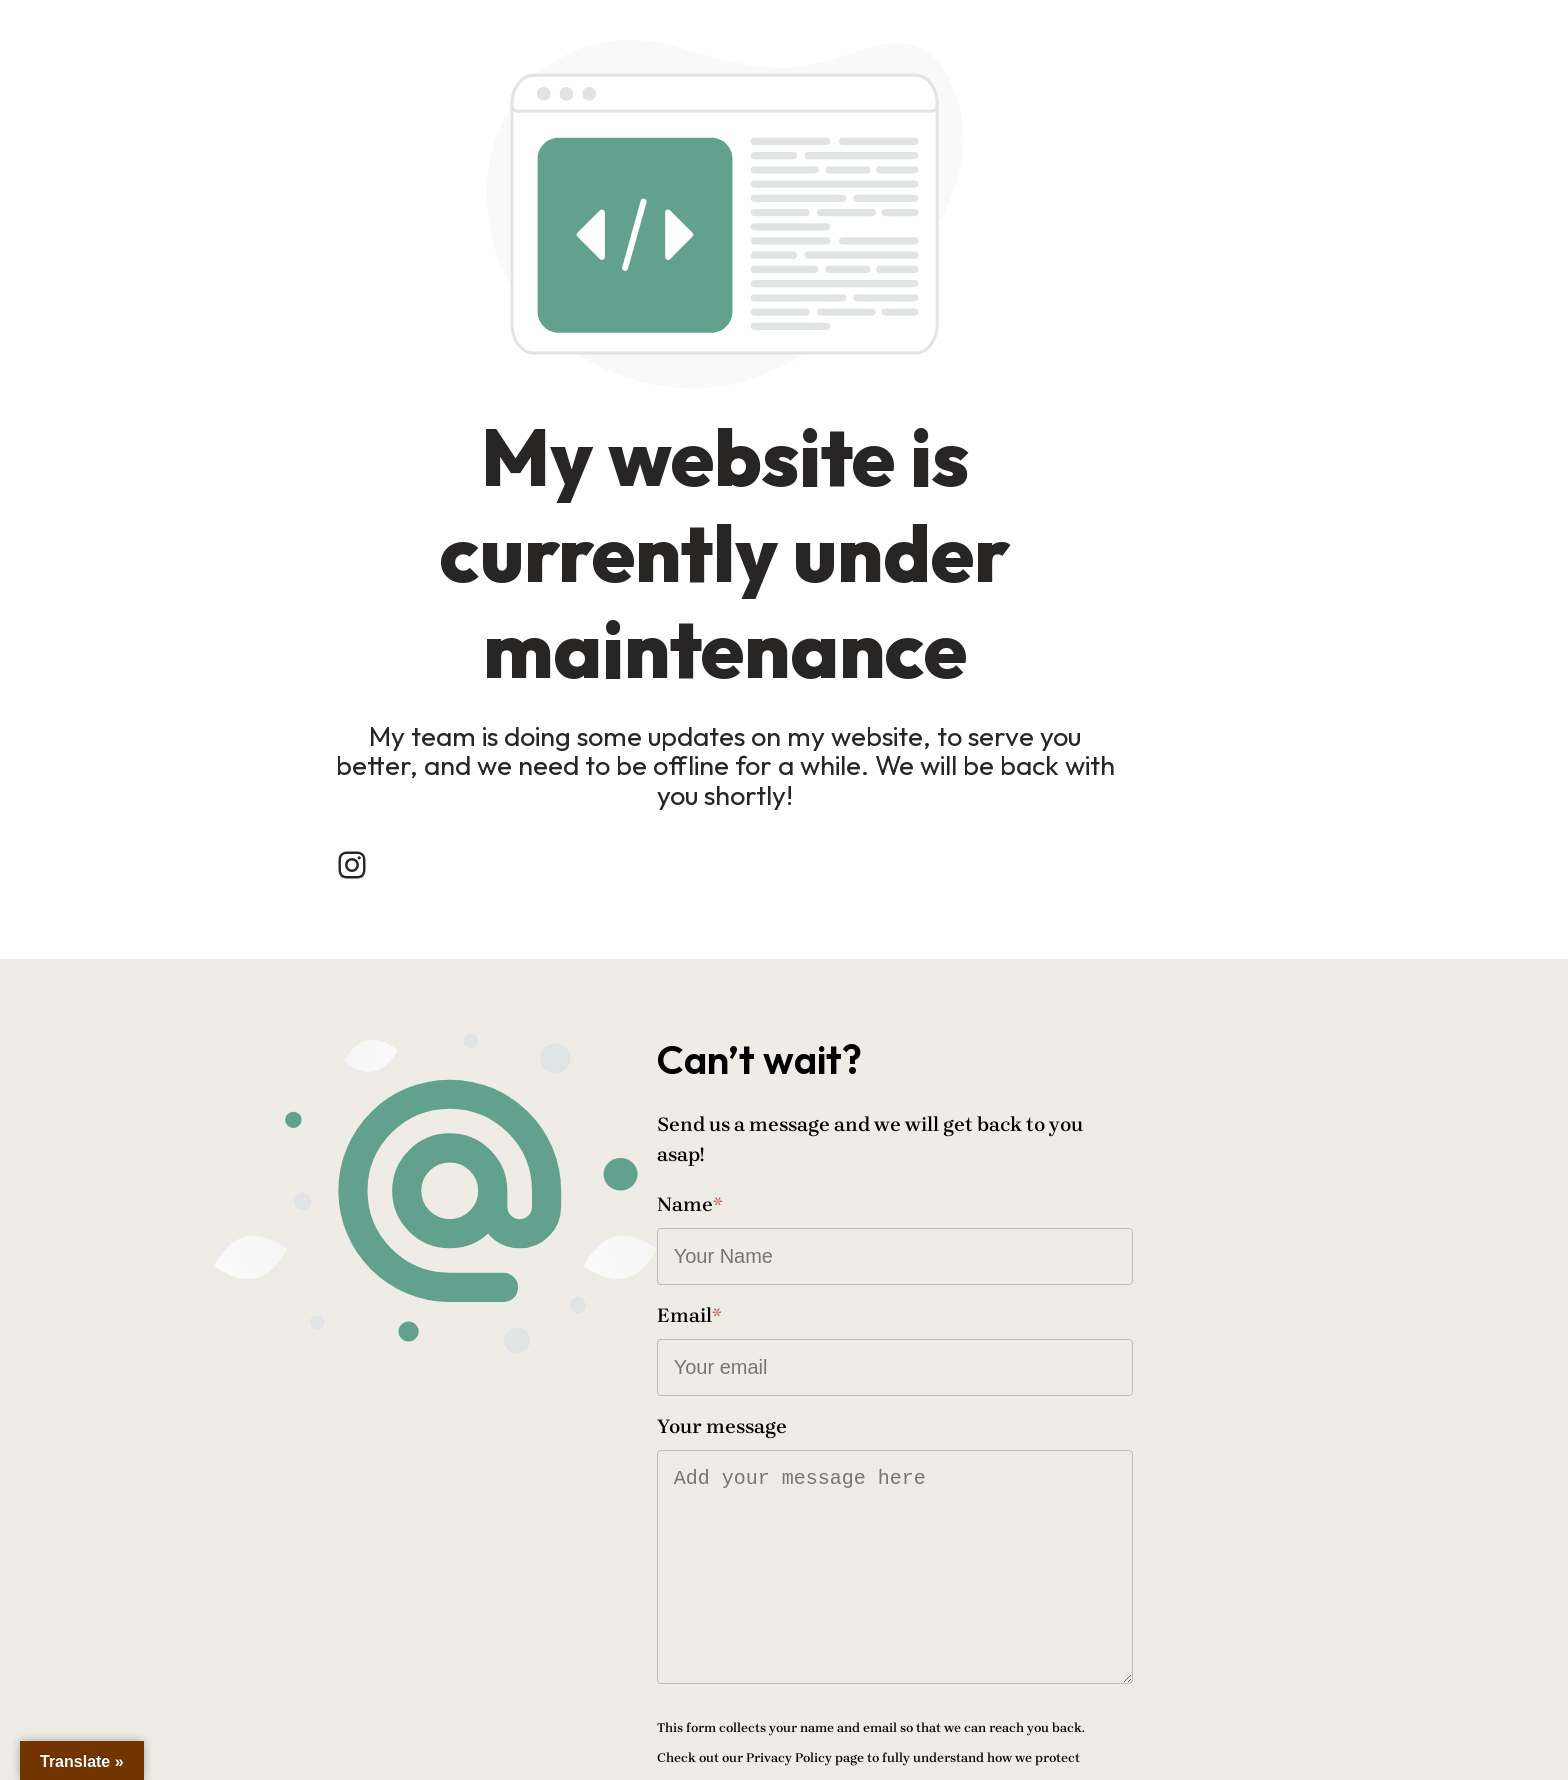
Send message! (883, 1674)
